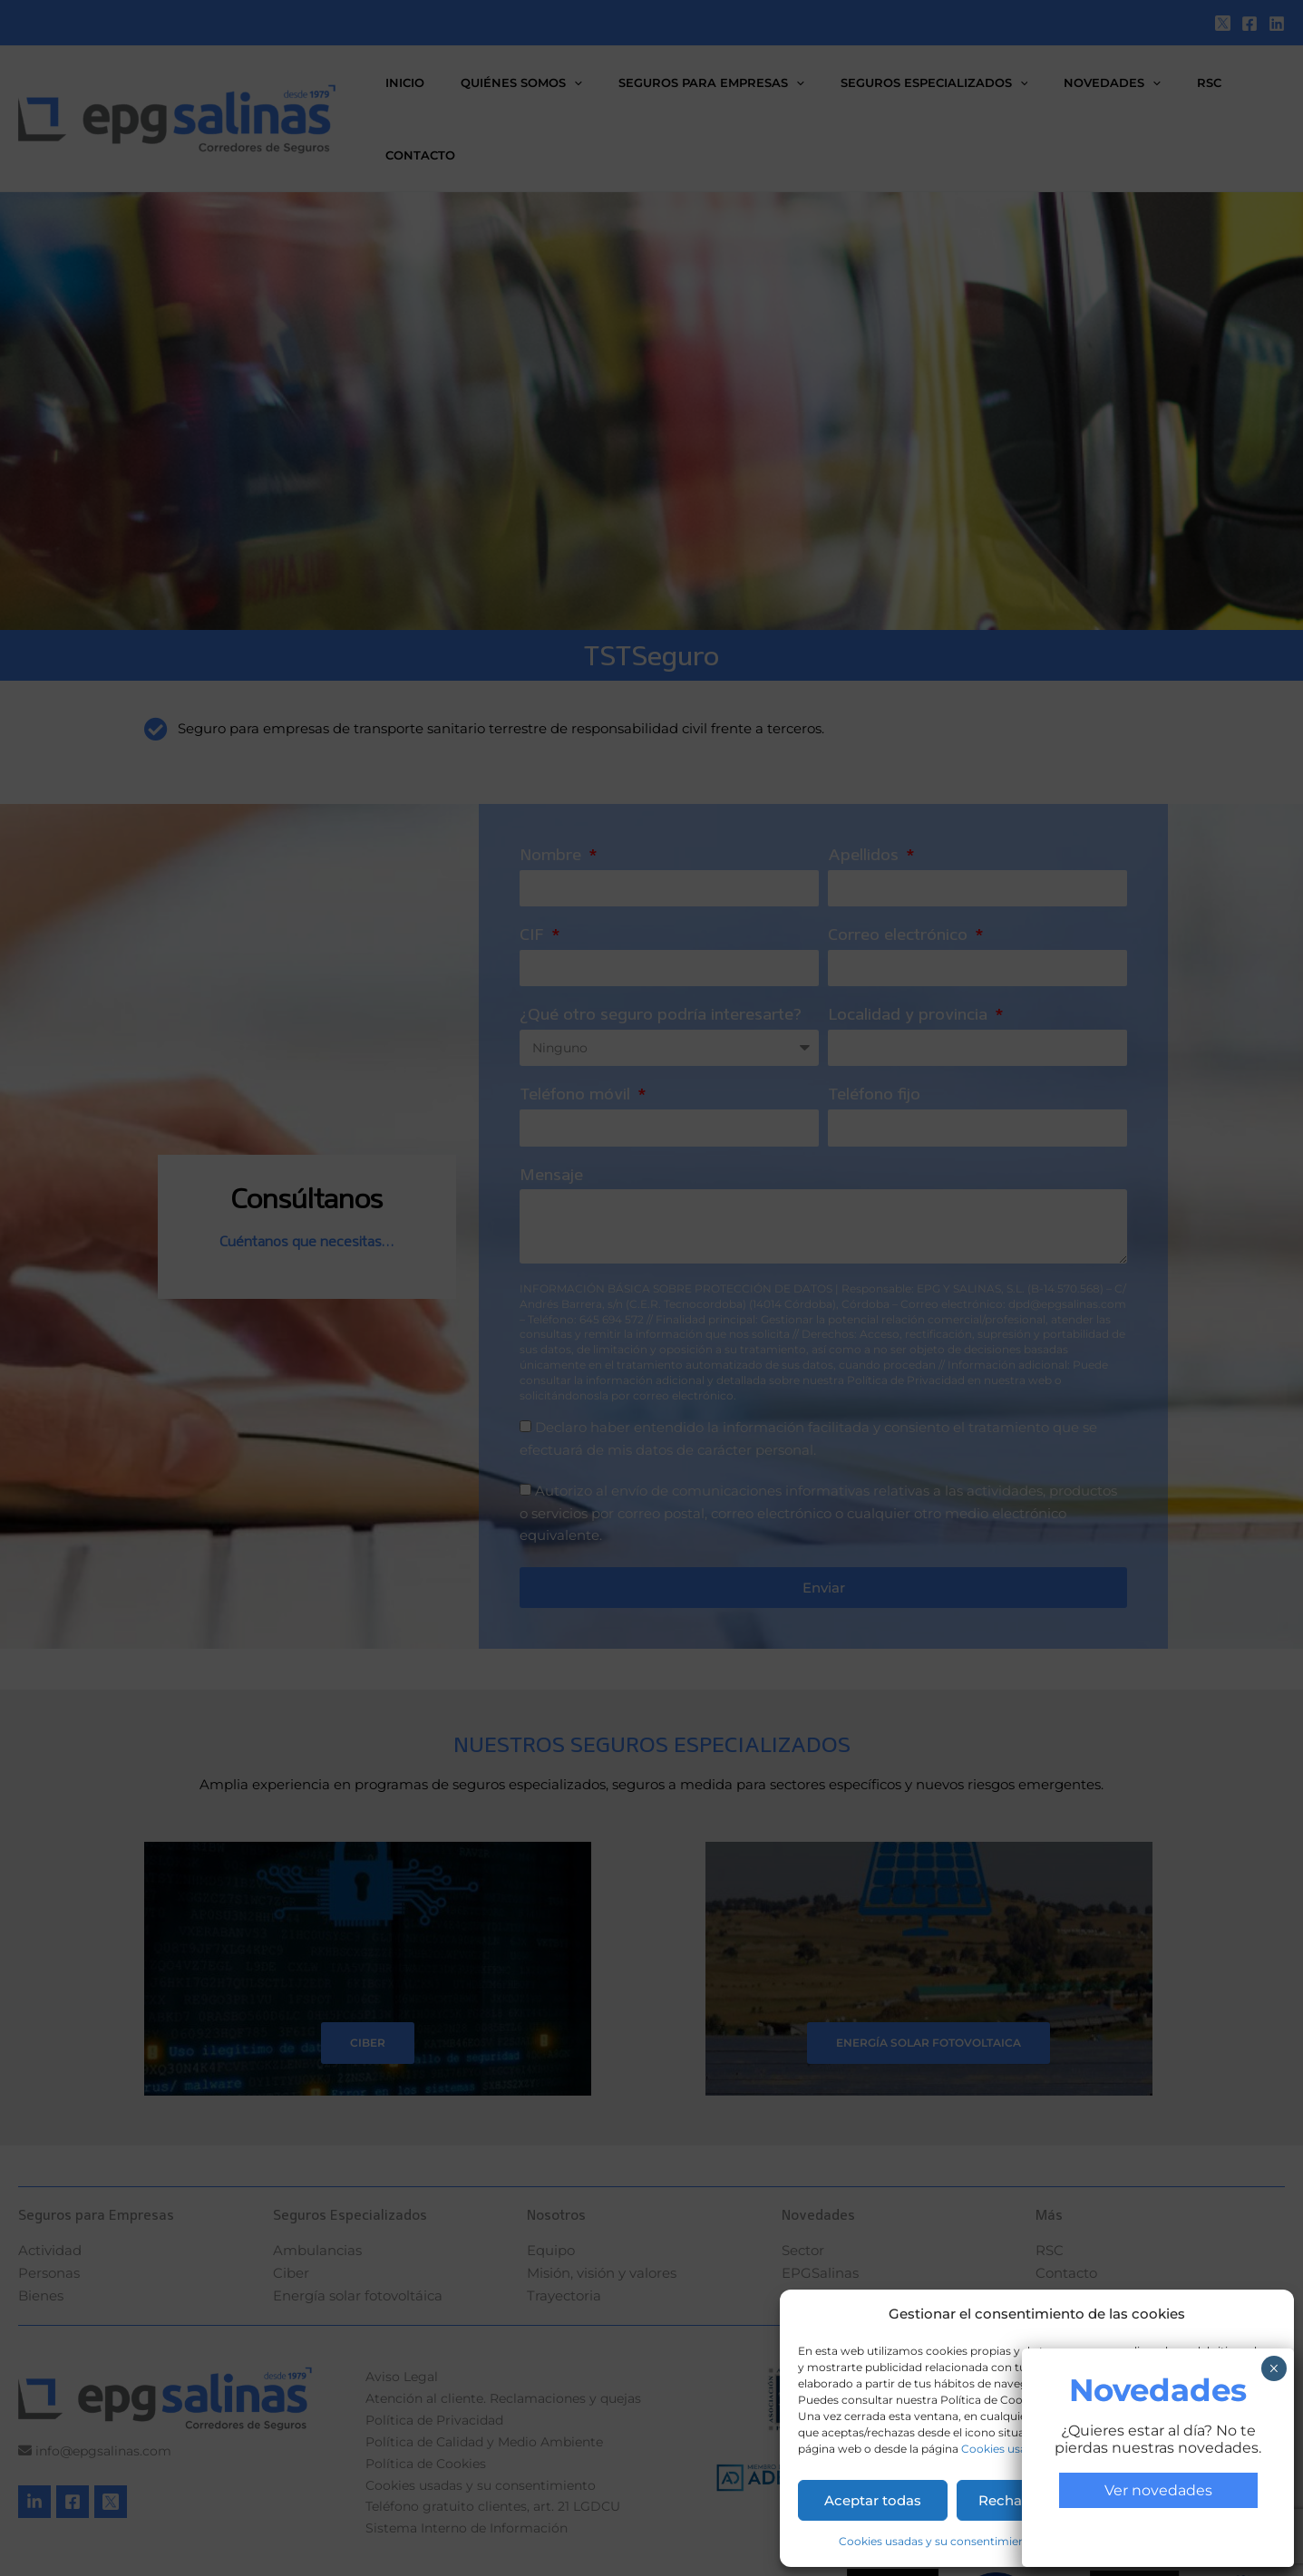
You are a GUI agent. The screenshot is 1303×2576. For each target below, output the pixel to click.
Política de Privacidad (1105, 2541)
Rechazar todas (1031, 2500)
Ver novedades (1158, 567)
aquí (1058, 2400)
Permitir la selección (1195, 2500)
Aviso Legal (1204, 2541)
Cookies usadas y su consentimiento (1060, 2448)
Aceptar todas (872, 2500)
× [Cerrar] (1274, 445)
